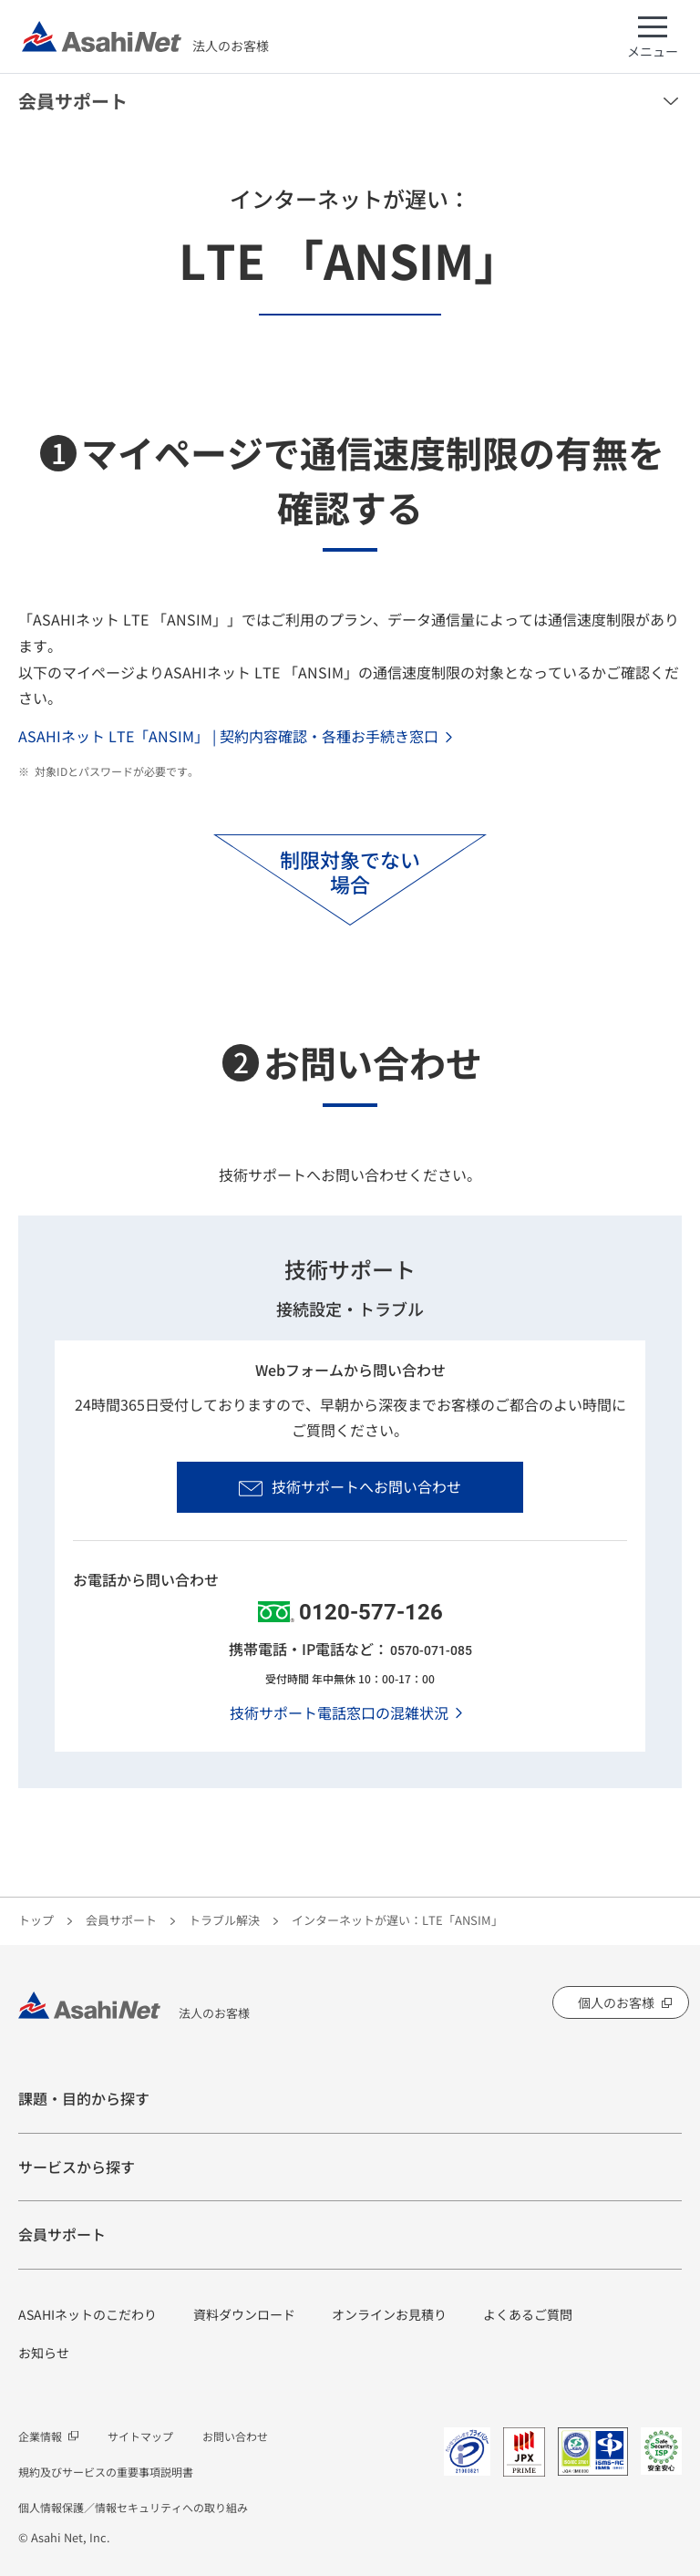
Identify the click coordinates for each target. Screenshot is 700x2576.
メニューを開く (671, 101)
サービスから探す (76, 2167)
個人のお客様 (616, 2002)
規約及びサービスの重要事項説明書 (105, 2471)
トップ (36, 1920)
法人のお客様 (145, 36)
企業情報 (40, 2436)
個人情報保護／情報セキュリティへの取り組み (133, 2507)
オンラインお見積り (389, 2314)
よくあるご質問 (527, 2314)
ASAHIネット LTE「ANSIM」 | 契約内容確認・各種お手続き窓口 (228, 736)
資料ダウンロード (244, 2314)
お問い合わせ (235, 2436)
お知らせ (43, 2352)
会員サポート (73, 101)
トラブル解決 (224, 1920)
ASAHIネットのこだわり (87, 2314)
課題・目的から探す (83, 2098)
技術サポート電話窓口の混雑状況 (339, 1712)
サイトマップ (140, 2436)
